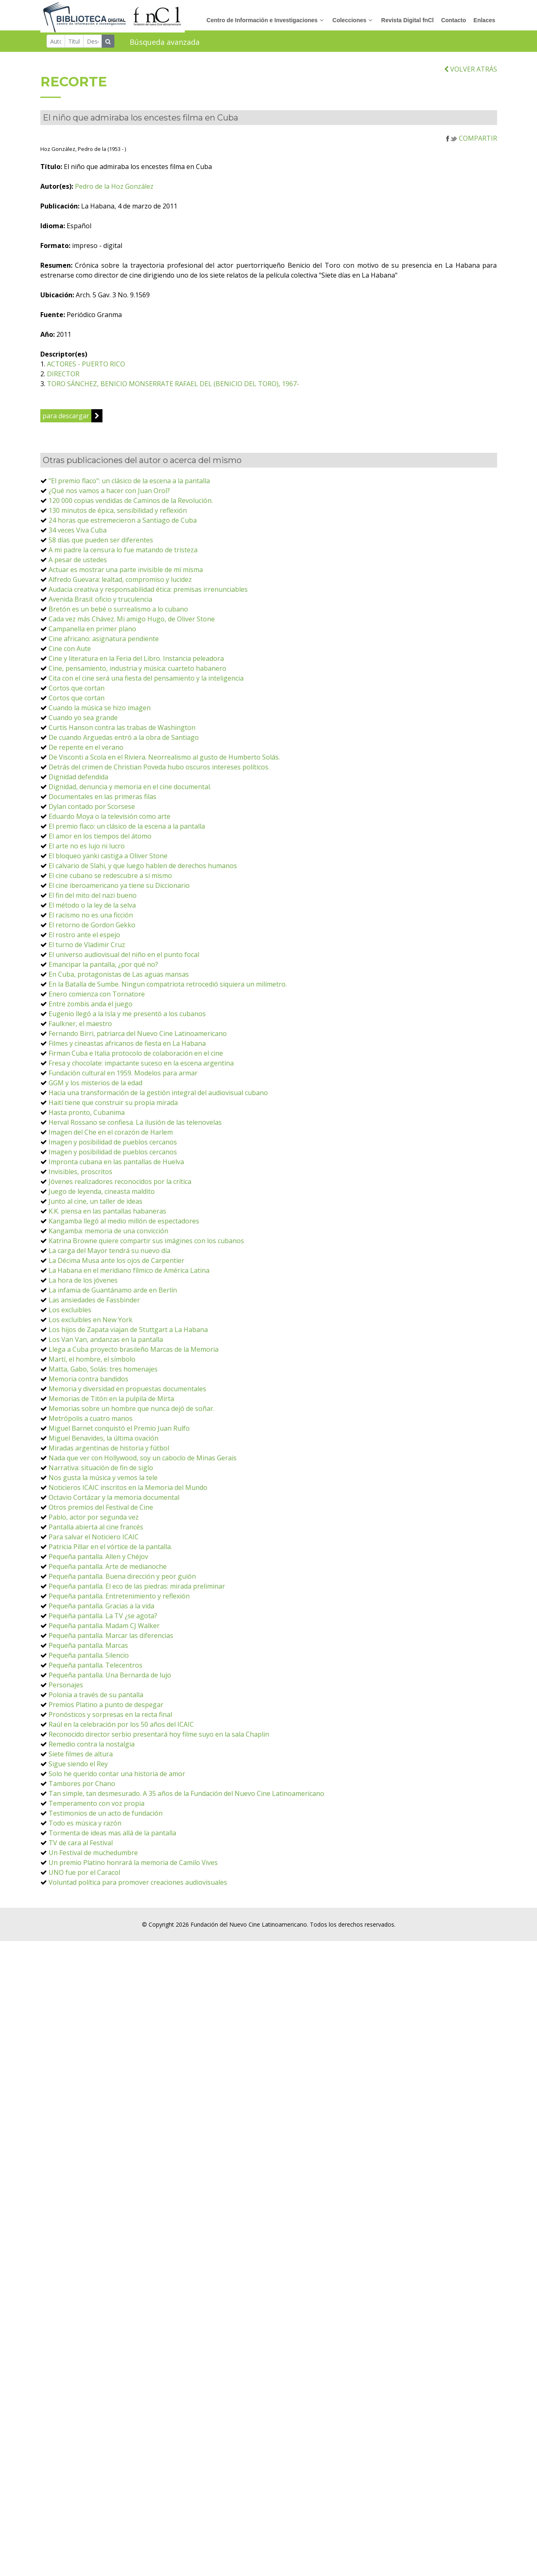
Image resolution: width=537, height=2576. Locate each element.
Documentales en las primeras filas (102, 801)
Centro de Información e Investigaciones (262, 20)
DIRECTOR (84, 378)
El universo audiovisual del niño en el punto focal (124, 959)
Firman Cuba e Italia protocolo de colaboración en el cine (136, 1057)
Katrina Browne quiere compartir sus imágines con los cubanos (146, 1245)
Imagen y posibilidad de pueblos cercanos (113, 1146)
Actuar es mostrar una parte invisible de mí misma (126, 574)
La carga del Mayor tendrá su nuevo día (109, 1255)
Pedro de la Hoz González (135, 190)
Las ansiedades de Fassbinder (94, 1304)
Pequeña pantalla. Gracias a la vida (101, 1610)
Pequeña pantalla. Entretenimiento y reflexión (119, 1600)
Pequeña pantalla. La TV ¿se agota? (103, 1620)
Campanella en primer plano (92, 633)
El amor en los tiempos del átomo (100, 840)
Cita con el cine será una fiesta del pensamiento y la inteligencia (146, 682)
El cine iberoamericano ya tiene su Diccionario (119, 889)
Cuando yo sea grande (83, 722)
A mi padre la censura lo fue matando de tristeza (123, 554)
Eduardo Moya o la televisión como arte (109, 820)
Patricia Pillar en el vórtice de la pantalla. (110, 1551)
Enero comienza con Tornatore (97, 998)
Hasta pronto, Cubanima (87, 1116)
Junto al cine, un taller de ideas (95, 1205)
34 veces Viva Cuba (78, 534)
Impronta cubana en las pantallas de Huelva (116, 1166)
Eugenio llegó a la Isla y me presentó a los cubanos (127, 1018)
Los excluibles (70, 1314)
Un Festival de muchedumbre (93, 1857)
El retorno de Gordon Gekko (92, 929)
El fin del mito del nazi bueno (93, 899)
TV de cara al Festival (81, 1847)
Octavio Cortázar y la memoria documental (114, 1501)
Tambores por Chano (82, 1788)
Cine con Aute (70, 653)
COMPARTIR (471, 142)
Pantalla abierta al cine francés (96, 1531)
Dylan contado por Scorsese (92, 810)
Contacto (453, 20)
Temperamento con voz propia (96, 1807)
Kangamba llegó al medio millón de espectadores (124, 1225)
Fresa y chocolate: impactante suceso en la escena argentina (141, 1067)
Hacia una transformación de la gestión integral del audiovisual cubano (158, 1097)
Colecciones (349, 20)
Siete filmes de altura (81, 1758)
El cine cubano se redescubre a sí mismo (110, 880)
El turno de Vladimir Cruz (87, 949)
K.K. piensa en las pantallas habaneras (107, 1215)
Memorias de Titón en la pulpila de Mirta (111, 1403)
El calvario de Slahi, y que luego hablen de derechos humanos (143, 870)
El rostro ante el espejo (84, 939)
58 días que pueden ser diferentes (101, 544)
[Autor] (55, 41)
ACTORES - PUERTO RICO (107, 368)
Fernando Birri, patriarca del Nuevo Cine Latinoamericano (138, 1037)
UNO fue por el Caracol (84, 1876)
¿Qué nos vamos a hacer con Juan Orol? (109, 495)
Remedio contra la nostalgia (92, 1748)
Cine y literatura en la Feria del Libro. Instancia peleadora (136, 662)
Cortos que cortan (77, 692)
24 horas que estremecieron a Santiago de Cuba (123, 524)
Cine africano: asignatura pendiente (104, 643)
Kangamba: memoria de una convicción (108, 1235)
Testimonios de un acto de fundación (106, 1817)
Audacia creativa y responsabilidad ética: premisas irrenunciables (148, 593)
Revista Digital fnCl (407, 20)
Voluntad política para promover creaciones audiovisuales (138, 1886)
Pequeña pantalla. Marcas (88, 1649)
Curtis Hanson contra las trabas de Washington (122, 732)
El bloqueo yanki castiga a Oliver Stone (108, 860)
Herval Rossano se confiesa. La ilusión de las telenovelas (135, 1126)
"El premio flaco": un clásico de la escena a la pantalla (129, 485)
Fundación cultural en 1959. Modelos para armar (123, 1077)
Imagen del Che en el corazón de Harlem (111, 1136)
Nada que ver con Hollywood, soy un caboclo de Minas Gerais (143, 1462)
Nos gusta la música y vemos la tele (103, 1482)
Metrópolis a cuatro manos (91, 1422)
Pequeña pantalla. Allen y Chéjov (98, 1561)
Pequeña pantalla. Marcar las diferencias (111, 1640)
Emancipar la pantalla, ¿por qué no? (103, 968)
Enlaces (484, 20)
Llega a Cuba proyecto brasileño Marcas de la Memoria (134, 1353)
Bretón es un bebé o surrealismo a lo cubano (118, 613)
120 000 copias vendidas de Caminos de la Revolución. (131, 505)
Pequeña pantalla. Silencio (89, 1659)
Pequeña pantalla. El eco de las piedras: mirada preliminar (137, 1590)
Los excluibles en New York (91, 1324)
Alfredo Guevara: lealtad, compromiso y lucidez (120, 583)
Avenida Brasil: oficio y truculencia (100, 603)
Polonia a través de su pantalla (96, 1699)
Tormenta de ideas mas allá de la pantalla (112, 1837)
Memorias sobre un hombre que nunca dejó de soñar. (131, 1413)
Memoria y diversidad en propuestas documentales (127, 1393)
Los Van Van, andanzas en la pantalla (106, 1343)
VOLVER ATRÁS (470, 73)
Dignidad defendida (78, 781)
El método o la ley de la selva (92, 909)
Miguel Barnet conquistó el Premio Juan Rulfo (119, 1432)
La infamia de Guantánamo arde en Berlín (113, 1294)
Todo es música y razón (85, 1827)
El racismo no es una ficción (91, 919)
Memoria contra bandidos (88, 1383)
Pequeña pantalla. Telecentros (95, 1669)
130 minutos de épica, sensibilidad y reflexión (118, 514)
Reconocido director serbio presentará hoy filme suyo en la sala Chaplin (159, 1738)
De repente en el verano (86, 751)
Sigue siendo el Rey (78, 1768)
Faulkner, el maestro (80, 1028)
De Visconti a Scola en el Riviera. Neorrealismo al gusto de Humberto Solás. (164, 761)
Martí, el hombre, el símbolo (92, 1363)
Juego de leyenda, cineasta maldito (102, 1195)
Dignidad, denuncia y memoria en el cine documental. (130, 791)
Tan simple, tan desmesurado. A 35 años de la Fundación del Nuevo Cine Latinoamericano (186, 1797)
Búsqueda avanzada (165, 42)
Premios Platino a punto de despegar (106, 1709)
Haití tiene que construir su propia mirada (113, 1107)
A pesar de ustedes (78, 564)
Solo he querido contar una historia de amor (117, 1778)
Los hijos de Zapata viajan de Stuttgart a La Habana (128, 1334)
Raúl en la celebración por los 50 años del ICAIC (121, 1728)
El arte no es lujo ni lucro (87, 850)
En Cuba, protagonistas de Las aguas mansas (119, 978)
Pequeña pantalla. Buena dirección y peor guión (122, 1580)
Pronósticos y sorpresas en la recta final (110, 1719)
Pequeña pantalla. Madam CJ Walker (104, 1630)
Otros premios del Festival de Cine (101, 1511)
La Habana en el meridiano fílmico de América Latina (129, 1274)
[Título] (74, 41)
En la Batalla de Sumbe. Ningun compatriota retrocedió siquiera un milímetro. (168, 988)
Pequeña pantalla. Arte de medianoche (108, 1570)
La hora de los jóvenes (83, 1284)
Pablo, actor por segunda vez (94, 1521)
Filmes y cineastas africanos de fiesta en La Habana (127, 1047)
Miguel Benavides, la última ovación (103, 1442)
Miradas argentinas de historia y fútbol (109, 1452)
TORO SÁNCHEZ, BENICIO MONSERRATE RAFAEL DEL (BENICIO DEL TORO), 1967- (194, 388)
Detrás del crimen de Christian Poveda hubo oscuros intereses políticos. (159, 771)
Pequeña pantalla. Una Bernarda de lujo (110, 1679)
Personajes (66, 1689)
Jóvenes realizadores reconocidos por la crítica (120, 1186)
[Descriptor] (92, 41)
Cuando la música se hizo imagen (100, 712)
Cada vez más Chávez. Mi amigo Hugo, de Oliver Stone (132, 623)
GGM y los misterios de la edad (95, 1087)
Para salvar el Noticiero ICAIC (94, 1541)
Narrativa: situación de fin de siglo (101, 1472)
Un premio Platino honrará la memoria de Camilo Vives (133, 1867)
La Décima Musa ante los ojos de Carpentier (116, 1264)
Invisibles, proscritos (80, 1176)
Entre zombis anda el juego (91, 1008)
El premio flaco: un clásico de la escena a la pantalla (127, 830)
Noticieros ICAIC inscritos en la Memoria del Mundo (128, 1491)
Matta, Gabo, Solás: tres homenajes (103, 1373)
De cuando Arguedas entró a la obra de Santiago (124, 741)
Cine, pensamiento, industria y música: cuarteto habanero (137, 672)
